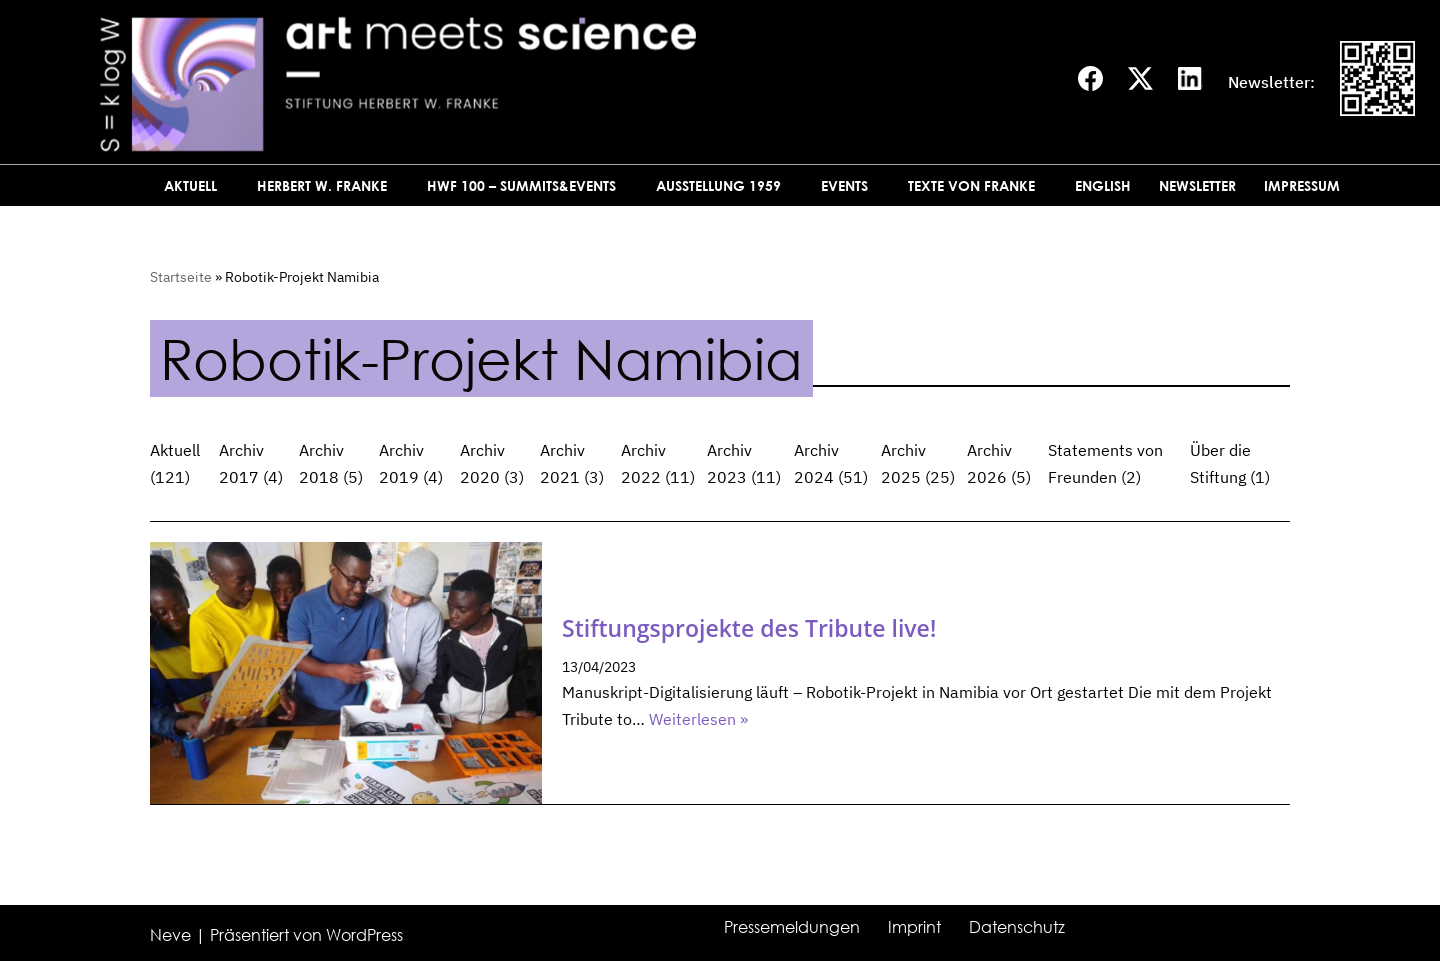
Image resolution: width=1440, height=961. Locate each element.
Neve (170, 935)
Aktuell (175, 450)
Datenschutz (1017, 927)
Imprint (914, 927)
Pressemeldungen (792, 927)
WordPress (364, 935)
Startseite (181, 277)
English (1103, 185)
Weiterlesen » (698, 719)
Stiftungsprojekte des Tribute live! (749, 628)
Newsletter (1197, 185)
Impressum (1302, 185)
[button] (225, 185)
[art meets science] (539, 82)
